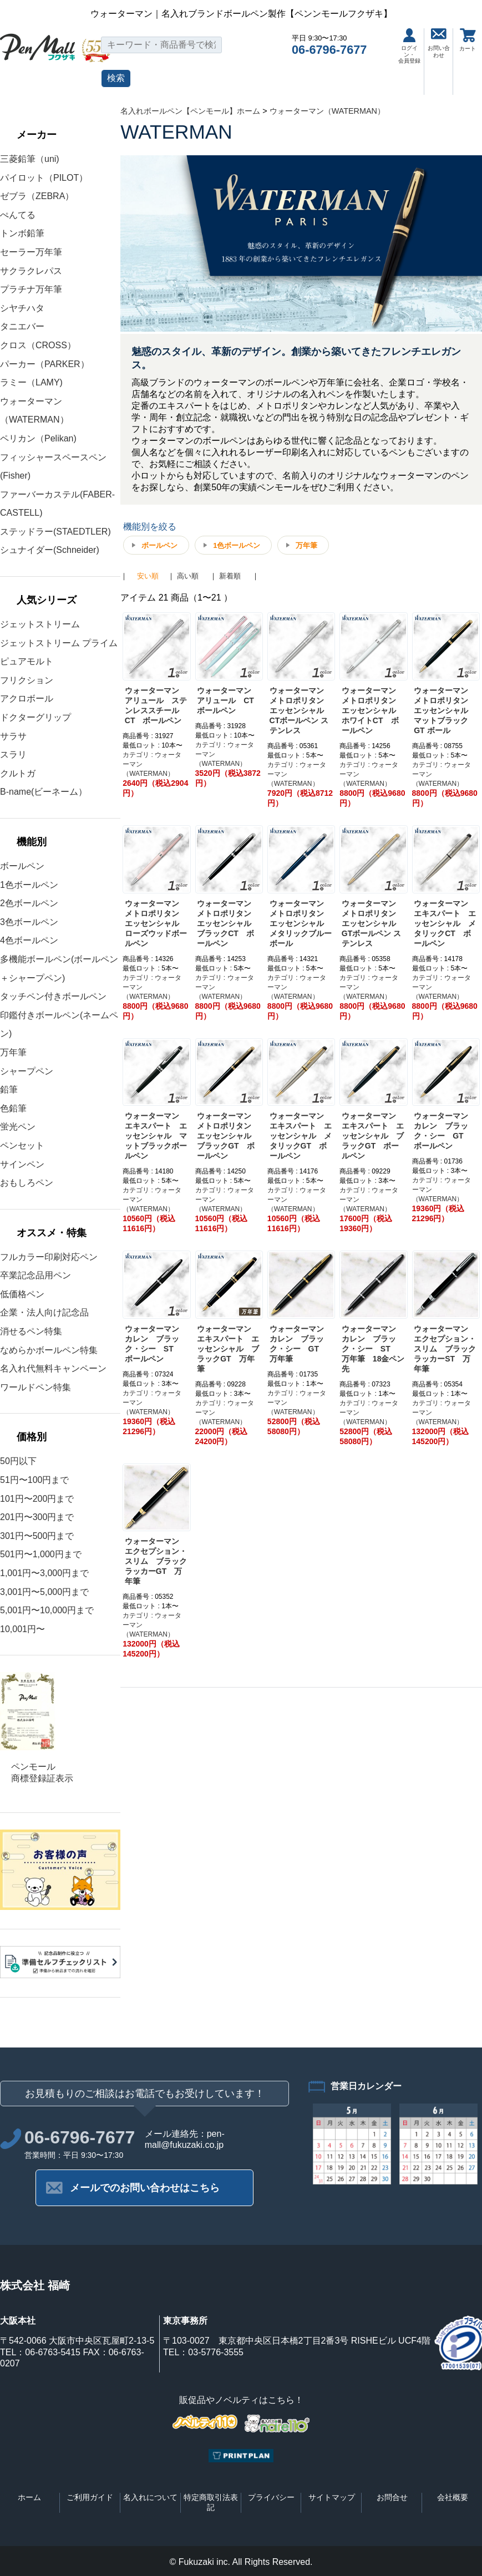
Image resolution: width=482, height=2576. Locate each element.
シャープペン (26, 1071)
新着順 (230, 576)
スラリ (13, 754)
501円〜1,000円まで (41, 1554)
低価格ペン (22, 1294)
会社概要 (452, 2497)
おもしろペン (26, 1182)
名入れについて (150, 2497)
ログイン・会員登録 (409, 46)
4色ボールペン (29, 940)
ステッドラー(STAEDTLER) (55, 531)
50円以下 (18, 1461)
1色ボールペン (29, 885)
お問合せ (392, 2497)
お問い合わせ (439, 43)
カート (467, 40)
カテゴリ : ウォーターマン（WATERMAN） (152, 764)
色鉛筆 (13, 1108)
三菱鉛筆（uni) (29, 159)
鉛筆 (9, 1089)
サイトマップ (331, 2497)
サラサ (13, 736)
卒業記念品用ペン (35, 1275)
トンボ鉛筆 (22, 233)
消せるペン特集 (31, 1331)
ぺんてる (17, 215)
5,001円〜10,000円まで (47, 1610)
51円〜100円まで (34, 1480)
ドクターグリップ (35, 717)
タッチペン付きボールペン (53, 996)
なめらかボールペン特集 (49, 1350)
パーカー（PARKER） (44, 364)
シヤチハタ (22, 308)
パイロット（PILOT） (44, 177)
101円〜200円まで (37, 1498)
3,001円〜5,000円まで (44, 1592)
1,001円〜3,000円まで (44, 1573)
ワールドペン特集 (35, 1387)
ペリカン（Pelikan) (38, 438)
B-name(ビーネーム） (43, 791)
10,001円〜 (22, 1629)
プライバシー (271, 2497)
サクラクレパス (31, 271)
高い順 (188, 576)
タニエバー (22, 326)
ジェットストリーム (40, 624)
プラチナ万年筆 (31, 289)
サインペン (22, 1164)
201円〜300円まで (37, 1517)
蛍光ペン (17, 1126)
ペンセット (22, 1145)
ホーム (29, 2497)
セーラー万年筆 (31, 252)
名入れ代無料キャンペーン (53, 1368)
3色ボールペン (29, 922)
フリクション (26, 680)
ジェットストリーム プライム (59, 643)
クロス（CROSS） (38, 345)
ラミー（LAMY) (31, 382)
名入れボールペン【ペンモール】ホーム (190, 110)
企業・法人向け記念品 (44, 1312)
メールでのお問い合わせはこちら (145, 2187)
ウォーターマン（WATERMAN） (327, 110)
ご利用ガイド (90, 2497)
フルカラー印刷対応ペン (49, 1257)
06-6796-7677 (329, 50)
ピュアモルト (26, 661)
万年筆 (13, 1052)
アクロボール (26, 698)
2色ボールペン (29, 903)
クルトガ (17, 773)
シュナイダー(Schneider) (49, 550)
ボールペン (22, 866)
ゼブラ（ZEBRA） (37, 196)
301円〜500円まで (37, 1536)
